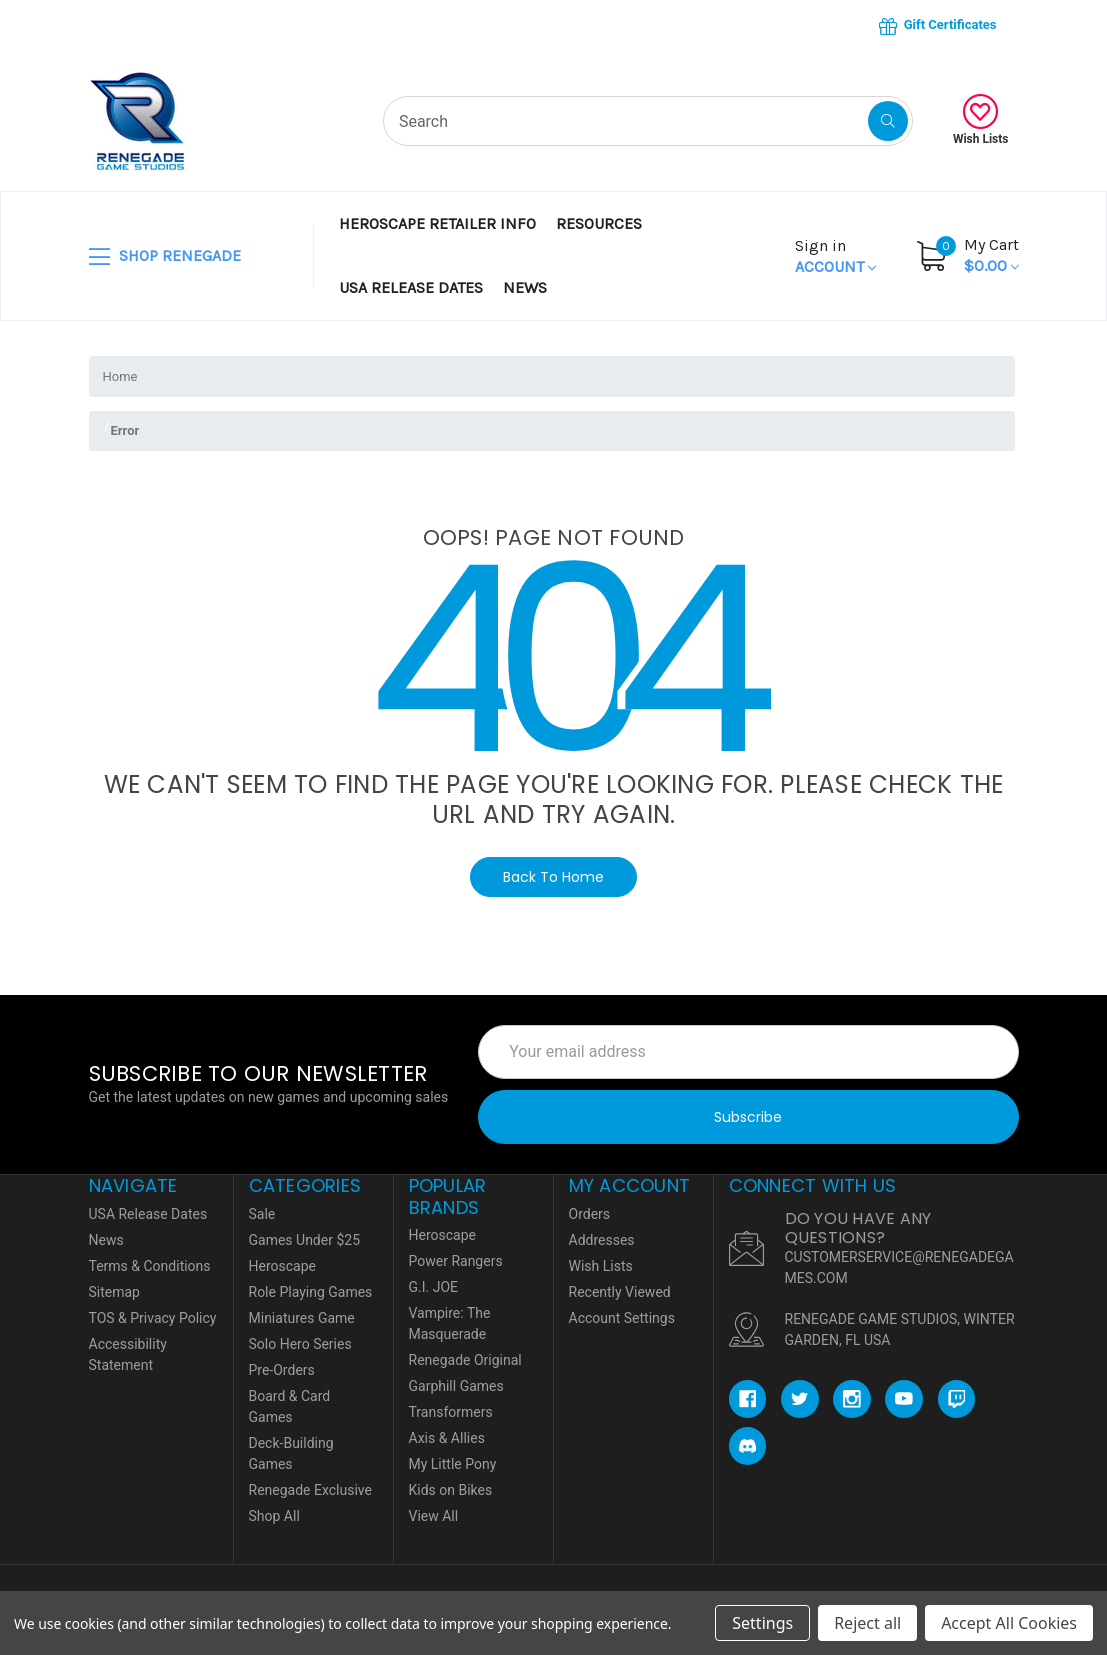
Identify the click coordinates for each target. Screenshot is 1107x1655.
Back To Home (553, 877)
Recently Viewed (620, 1292)
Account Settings (622, 1318)
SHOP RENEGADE (165, 257)
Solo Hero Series (300, 1344)
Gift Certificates (937, 26)
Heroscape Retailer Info (437, 223)
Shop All (274, 1516)
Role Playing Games (311, 1292)
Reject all (867, 1623)
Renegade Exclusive (310, 1490)
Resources (599, 223)
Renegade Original (465, 1360)
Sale (262, 1214)
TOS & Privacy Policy (153, 1318)
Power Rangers (456, 1261)
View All (434, 1516)
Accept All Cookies (1009, 1623)
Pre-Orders (282, 1370)
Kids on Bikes (451, 1490)
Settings (762, 1623)
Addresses (602, 1240)
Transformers (451, 1412)
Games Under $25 (305, 1240)
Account (835, 256)
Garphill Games (456, 1386)
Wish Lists (981, 120)
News (525, 287)
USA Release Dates (411, 287)
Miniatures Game (302, 1318)
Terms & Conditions (150, 1266)
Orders (590, 1214)
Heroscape (282, 1266)
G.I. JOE (434, 1287)
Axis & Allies (447, 1438)
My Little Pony (453, 1464)
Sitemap (114, 1292)
